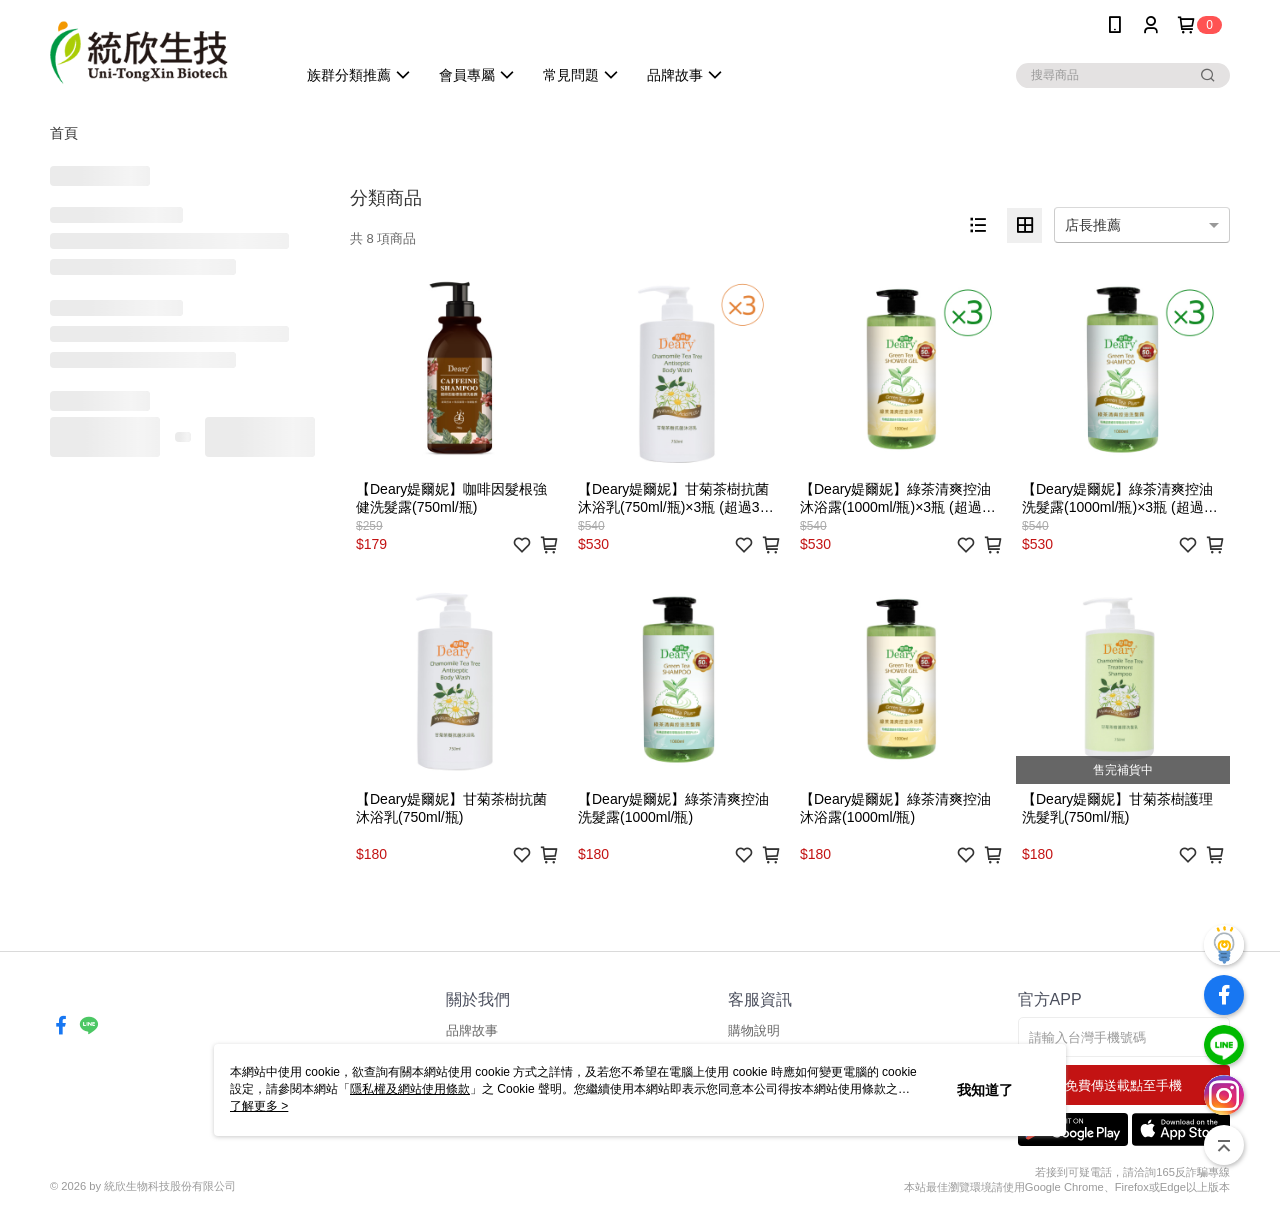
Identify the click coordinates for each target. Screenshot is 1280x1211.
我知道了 (985, 1090)
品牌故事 (472, 1030)
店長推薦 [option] (1093, 225)
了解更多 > (259, 1106)
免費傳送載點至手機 (1123, 1085)
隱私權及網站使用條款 (410, 1089)
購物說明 (754, 1030)
